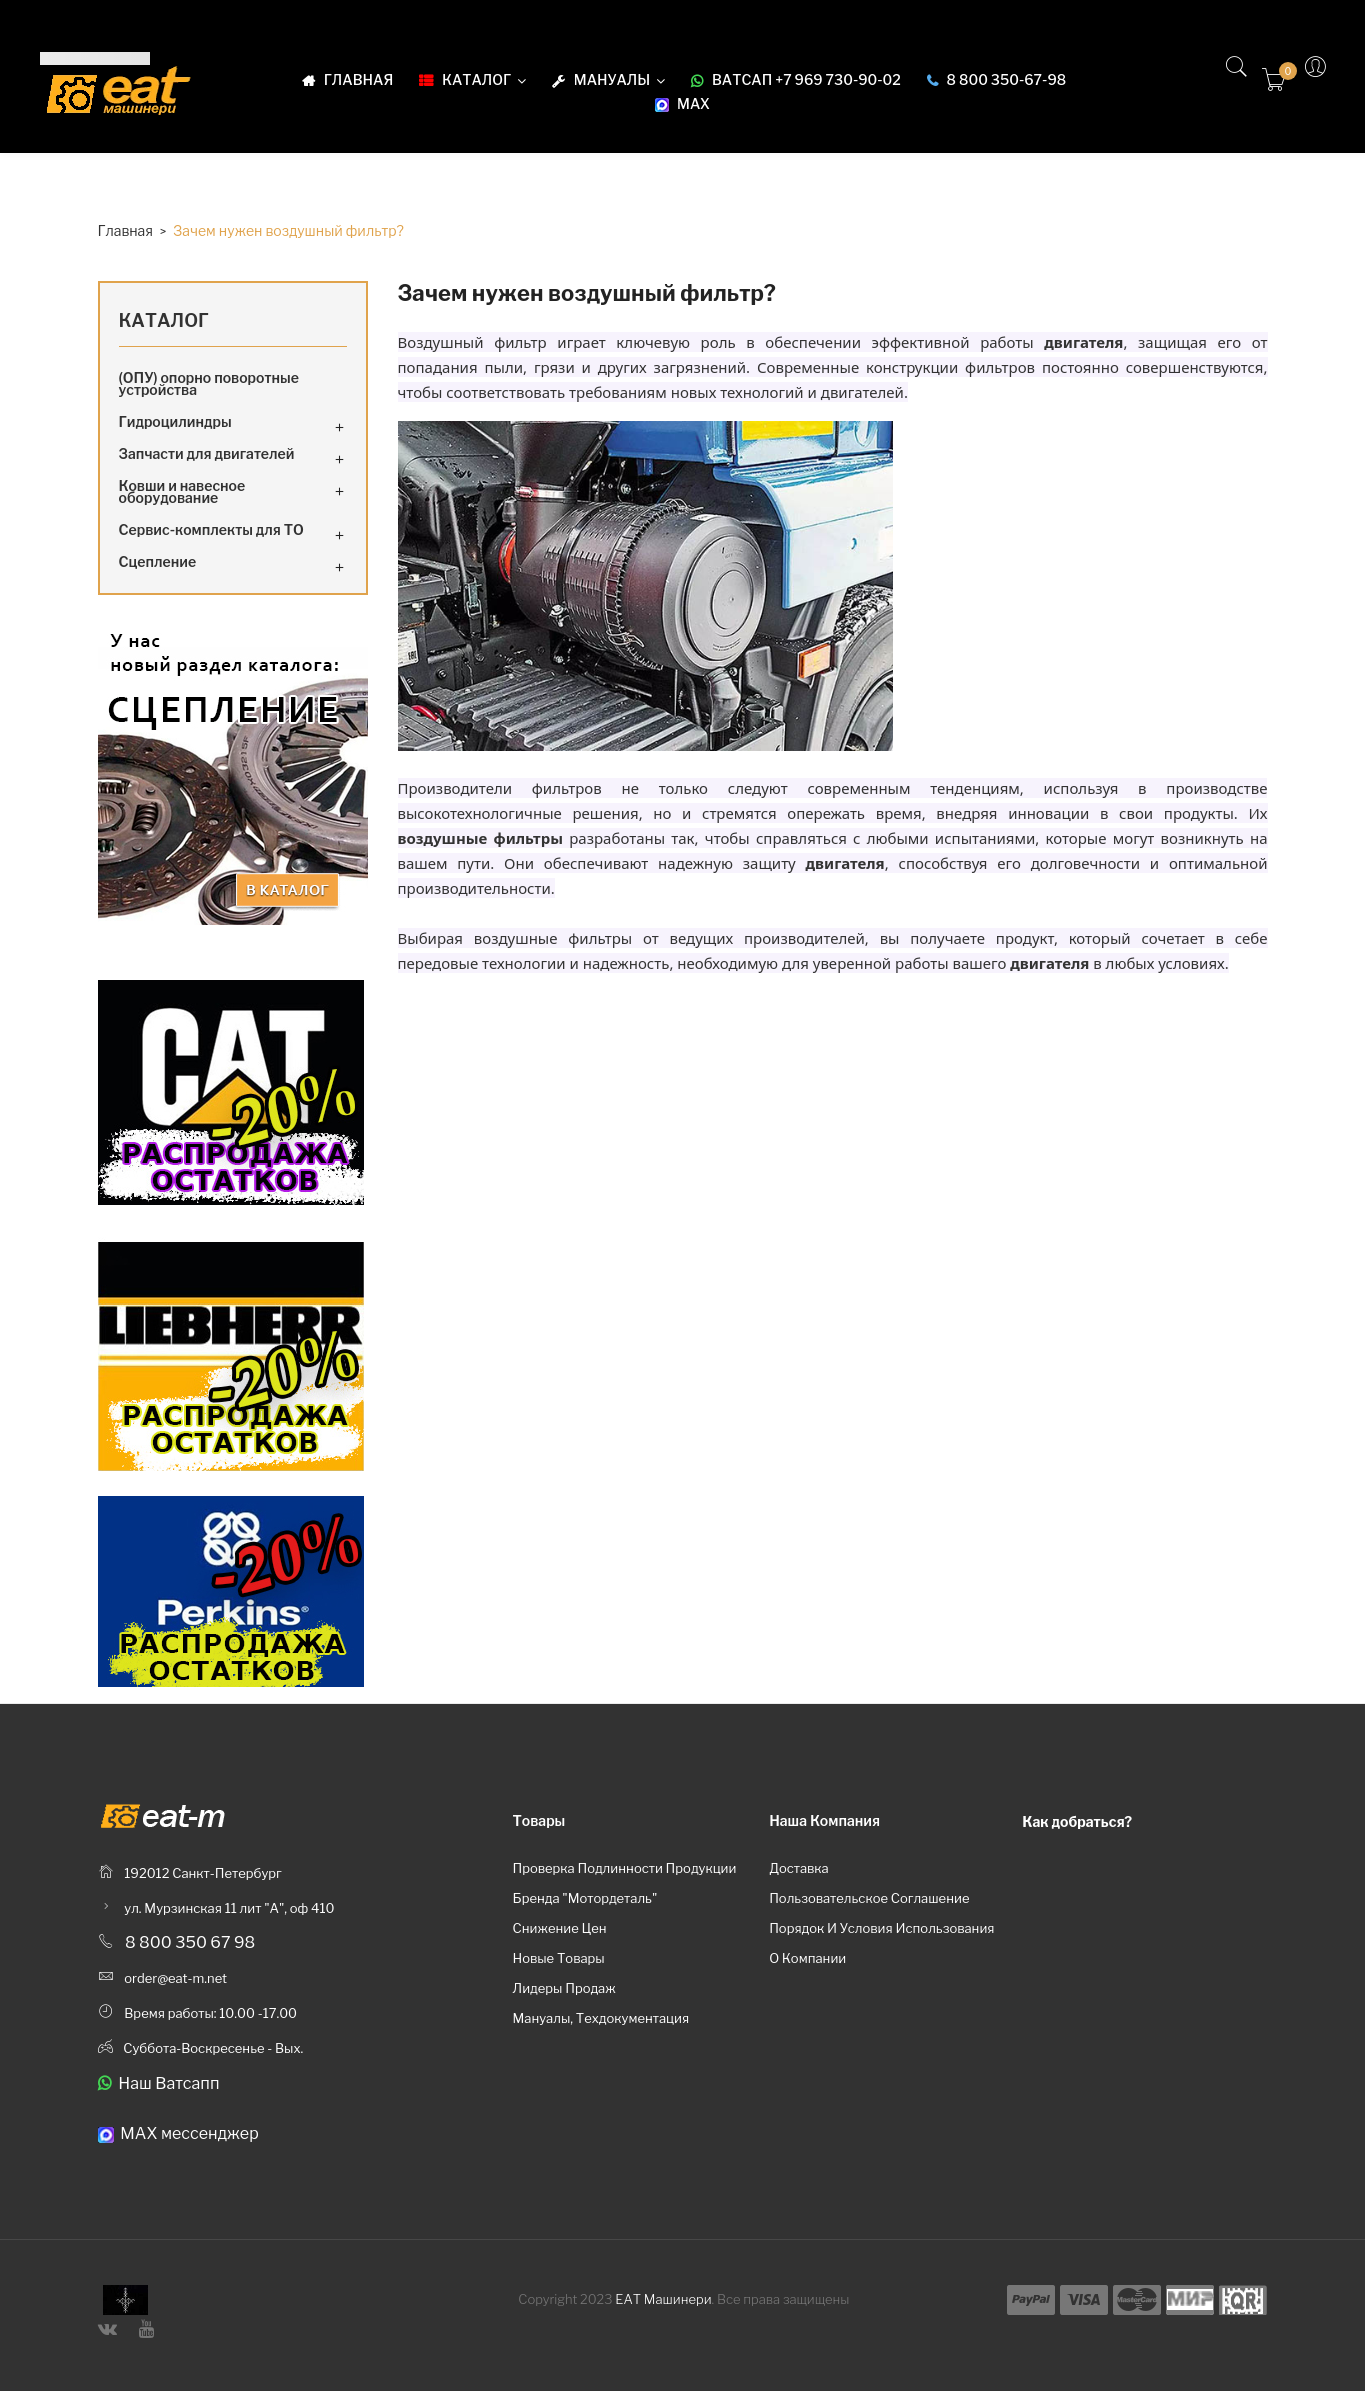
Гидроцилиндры (175, 421)
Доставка (799, 1868)
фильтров (1000, 367)
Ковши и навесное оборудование (182, 491)
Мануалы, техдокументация (600, 2018)
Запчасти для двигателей (207, 453)
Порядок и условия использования (881, 1928)
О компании (807, 1958)
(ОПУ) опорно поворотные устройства (209, 383)
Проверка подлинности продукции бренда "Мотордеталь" (624, 1883)
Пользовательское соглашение (869, 1898)
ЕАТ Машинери (663, 2299)
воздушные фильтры (553, 938)
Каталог (164, 320)
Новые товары (558, 1958)
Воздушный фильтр (472, 342)
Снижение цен (559, 1928)
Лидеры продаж (563, 1988)
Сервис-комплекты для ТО (211, 529)
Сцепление (158, 561)
